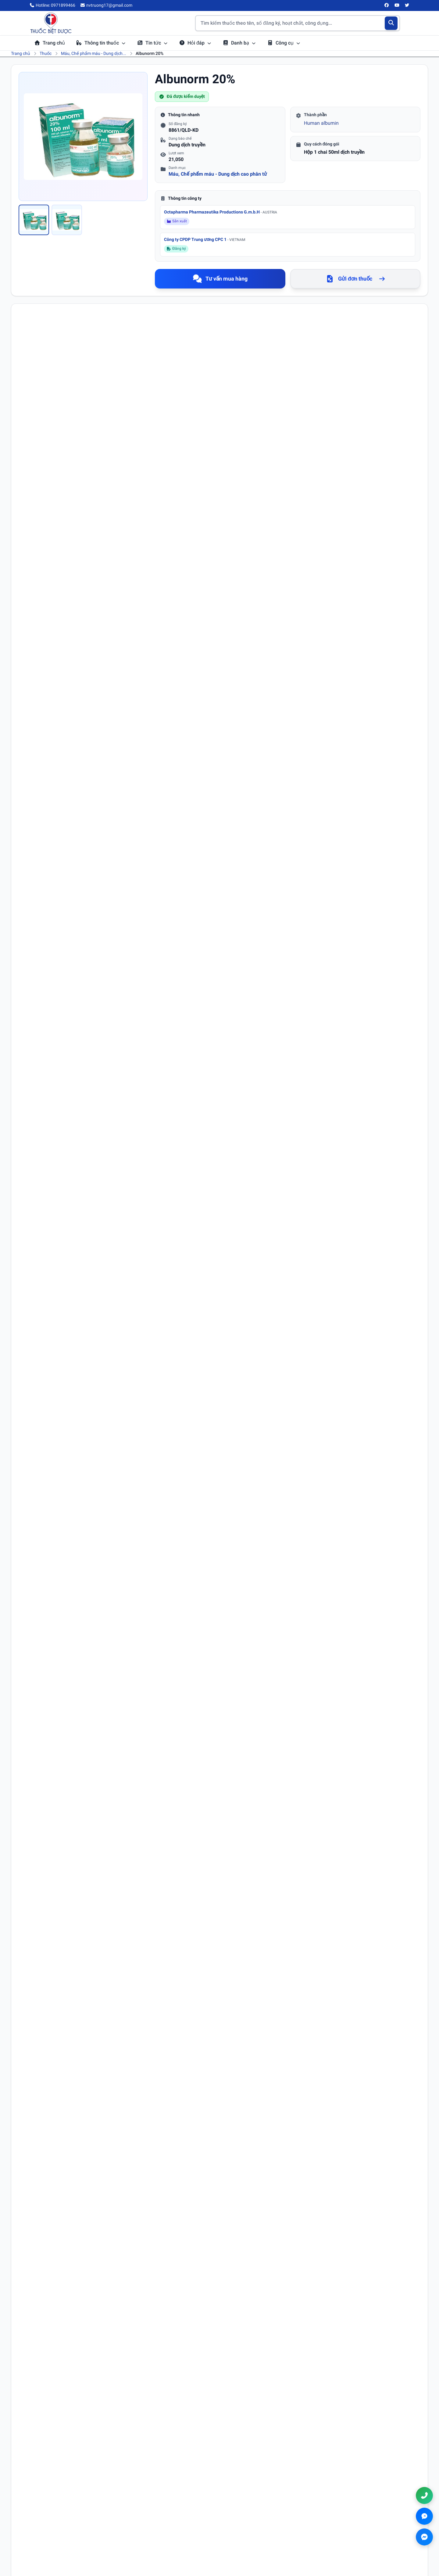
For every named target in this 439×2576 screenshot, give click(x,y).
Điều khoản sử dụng (247, 2513)
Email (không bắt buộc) (48, 1928)
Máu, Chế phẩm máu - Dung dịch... (93, 53)
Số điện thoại (236, 1901)
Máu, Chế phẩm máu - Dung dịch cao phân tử (218, 174)
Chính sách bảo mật (247, 2522)
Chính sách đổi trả (245, 2539)
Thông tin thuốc (101, 43)
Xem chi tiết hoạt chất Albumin (84, 1316)
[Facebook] (387, 5)
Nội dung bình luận (45, 1954)
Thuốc (46, 53)
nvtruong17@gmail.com (366, 2533)
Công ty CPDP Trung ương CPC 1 (204, 239)
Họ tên (33, 1901)
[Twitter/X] (407, 5)
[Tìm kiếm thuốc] (297, 23)
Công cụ (284, 43)
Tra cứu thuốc (144, 2513)
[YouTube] (397, 5)
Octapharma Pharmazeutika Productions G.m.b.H (220, 212)
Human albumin (321, 123)
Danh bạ (239, 43)
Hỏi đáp (195, 43)
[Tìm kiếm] (391, 23)
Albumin (58, 410)
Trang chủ (49, 43)
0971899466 (358, 2523)
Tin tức (152, 43)
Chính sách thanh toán (249, 2530)
